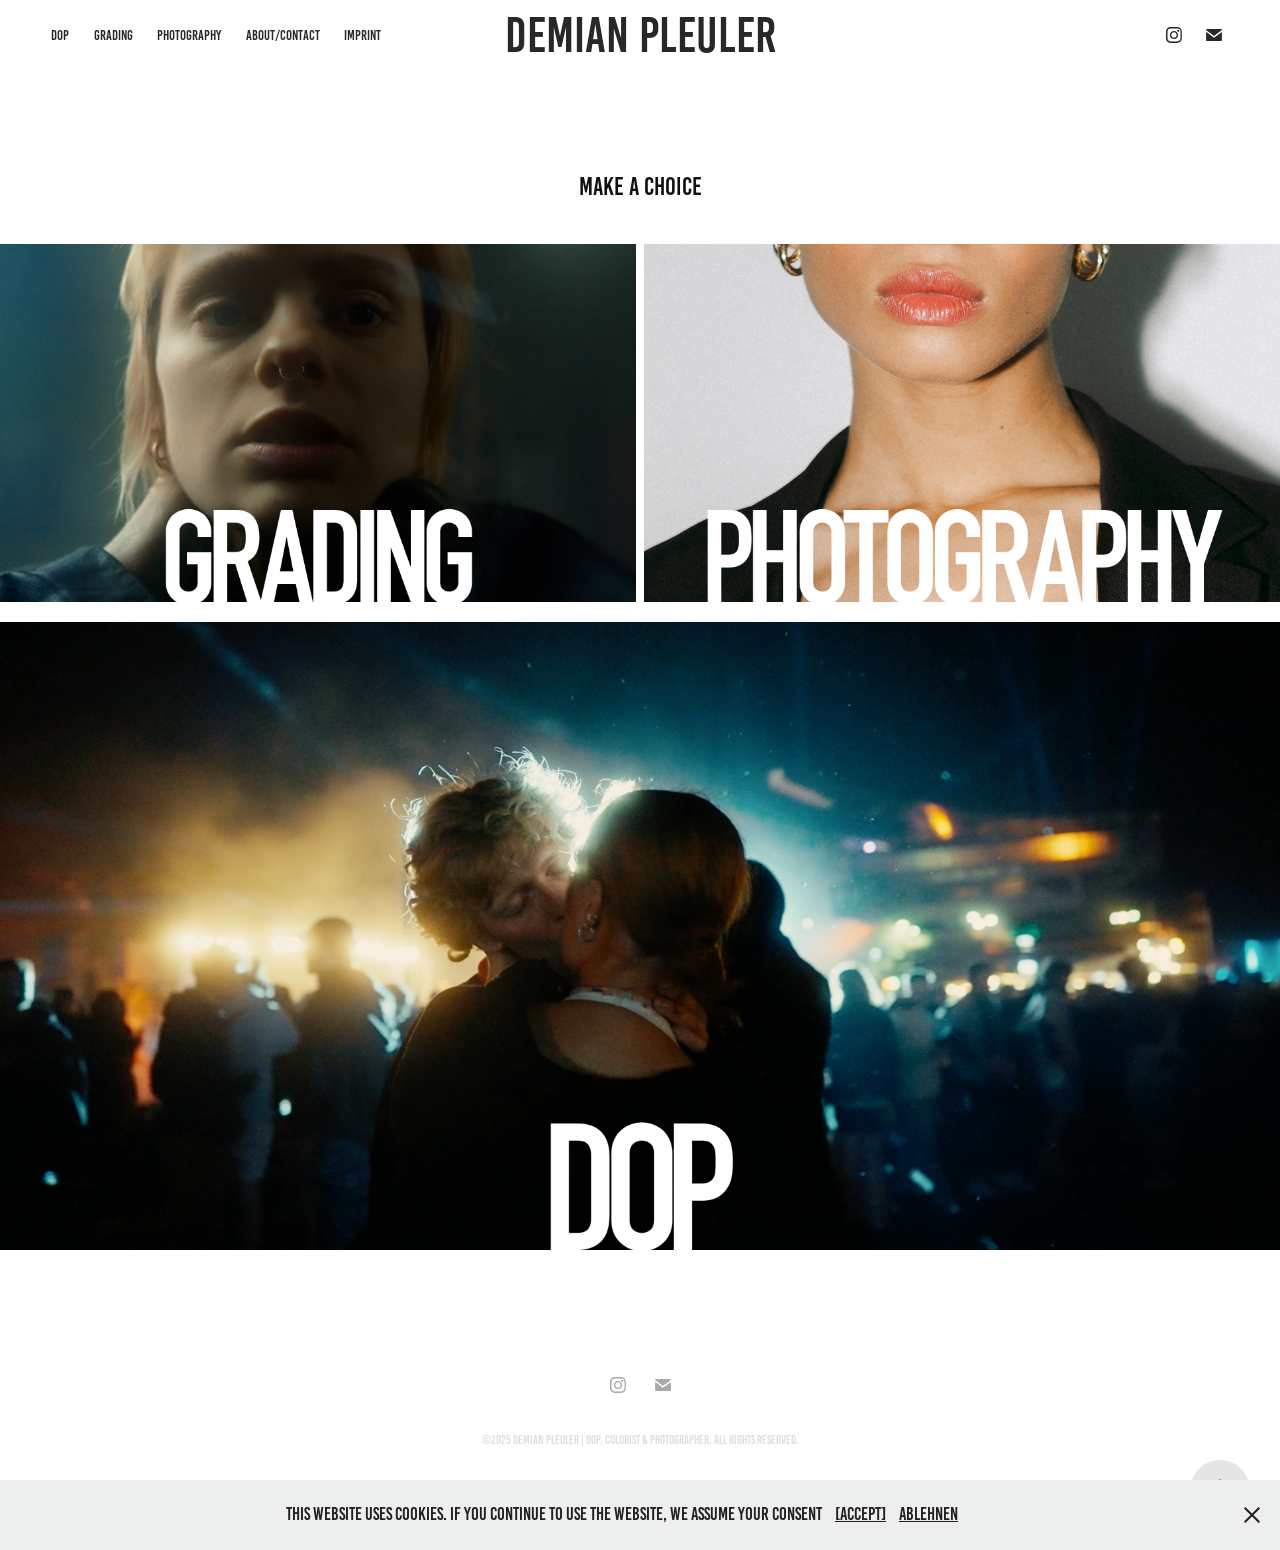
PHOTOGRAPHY (189, 35)
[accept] (860, 1514)
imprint (362, 35)
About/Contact (283, 35)
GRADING (113, 35)
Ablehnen (928, 1514)
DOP (60, 35)
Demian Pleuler (640, 35)
